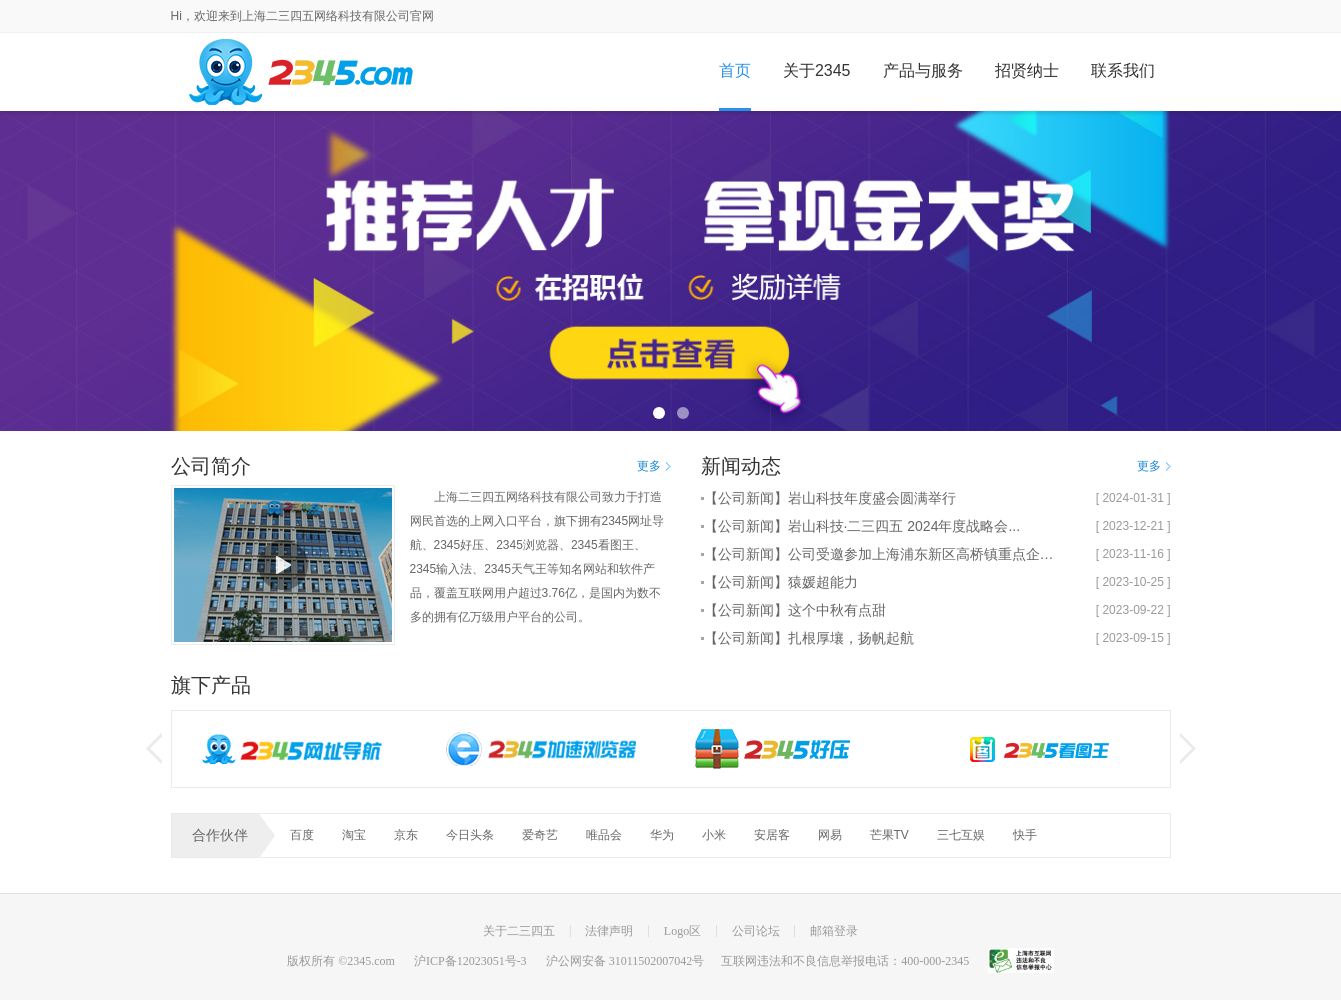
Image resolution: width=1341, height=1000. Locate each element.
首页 (735, 70)
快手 (1025, 835)
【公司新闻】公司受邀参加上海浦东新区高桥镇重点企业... (884, 554)
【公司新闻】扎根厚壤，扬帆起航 (809, 638)
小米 (714, 835)
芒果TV (889, 835)
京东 (406, 835)
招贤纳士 (1027, 70)
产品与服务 (923, 70)
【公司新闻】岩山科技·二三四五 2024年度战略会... (862, 526)
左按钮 (154, 748)
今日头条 (470, 835)
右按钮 (1188, 748)
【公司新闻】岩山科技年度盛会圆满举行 (830, 498)
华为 (662, 835)
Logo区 (682, 931)
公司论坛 (756, 931)
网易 (830, 835)
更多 (654, 466)
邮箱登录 (834, 931)
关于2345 (817, 70)
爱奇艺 (540, 835)
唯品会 (604, 835)
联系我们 (1123, 70)
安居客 (772, 835)
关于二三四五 (519, 931)
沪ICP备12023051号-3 (470, 961)
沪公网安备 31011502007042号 (625, 961)
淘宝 (354, 835)
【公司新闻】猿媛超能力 (781, 582)
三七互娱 (961, 835)
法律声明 (609, 931)
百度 (302, 835)
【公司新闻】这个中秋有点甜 (795, 610)
